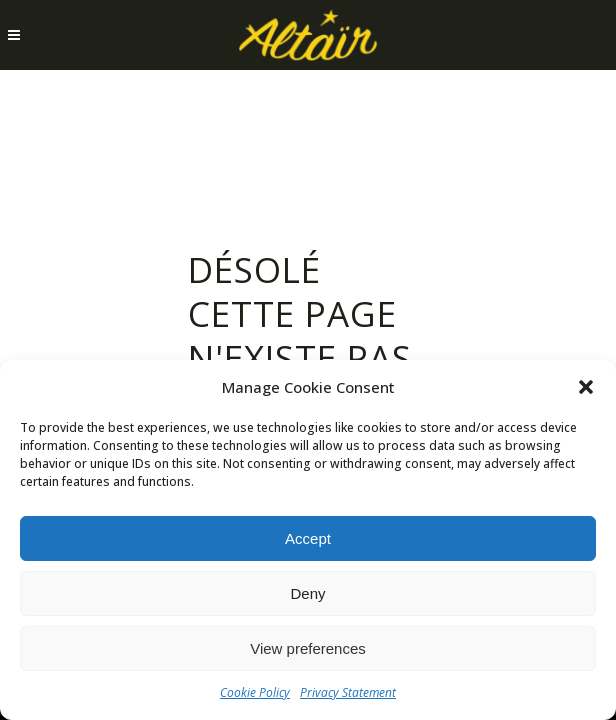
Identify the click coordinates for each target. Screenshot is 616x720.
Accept (308, 538)
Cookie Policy (255, 692)
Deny (307, 593)
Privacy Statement (348, 692)
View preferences (308, 648)
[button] (586, 387)
